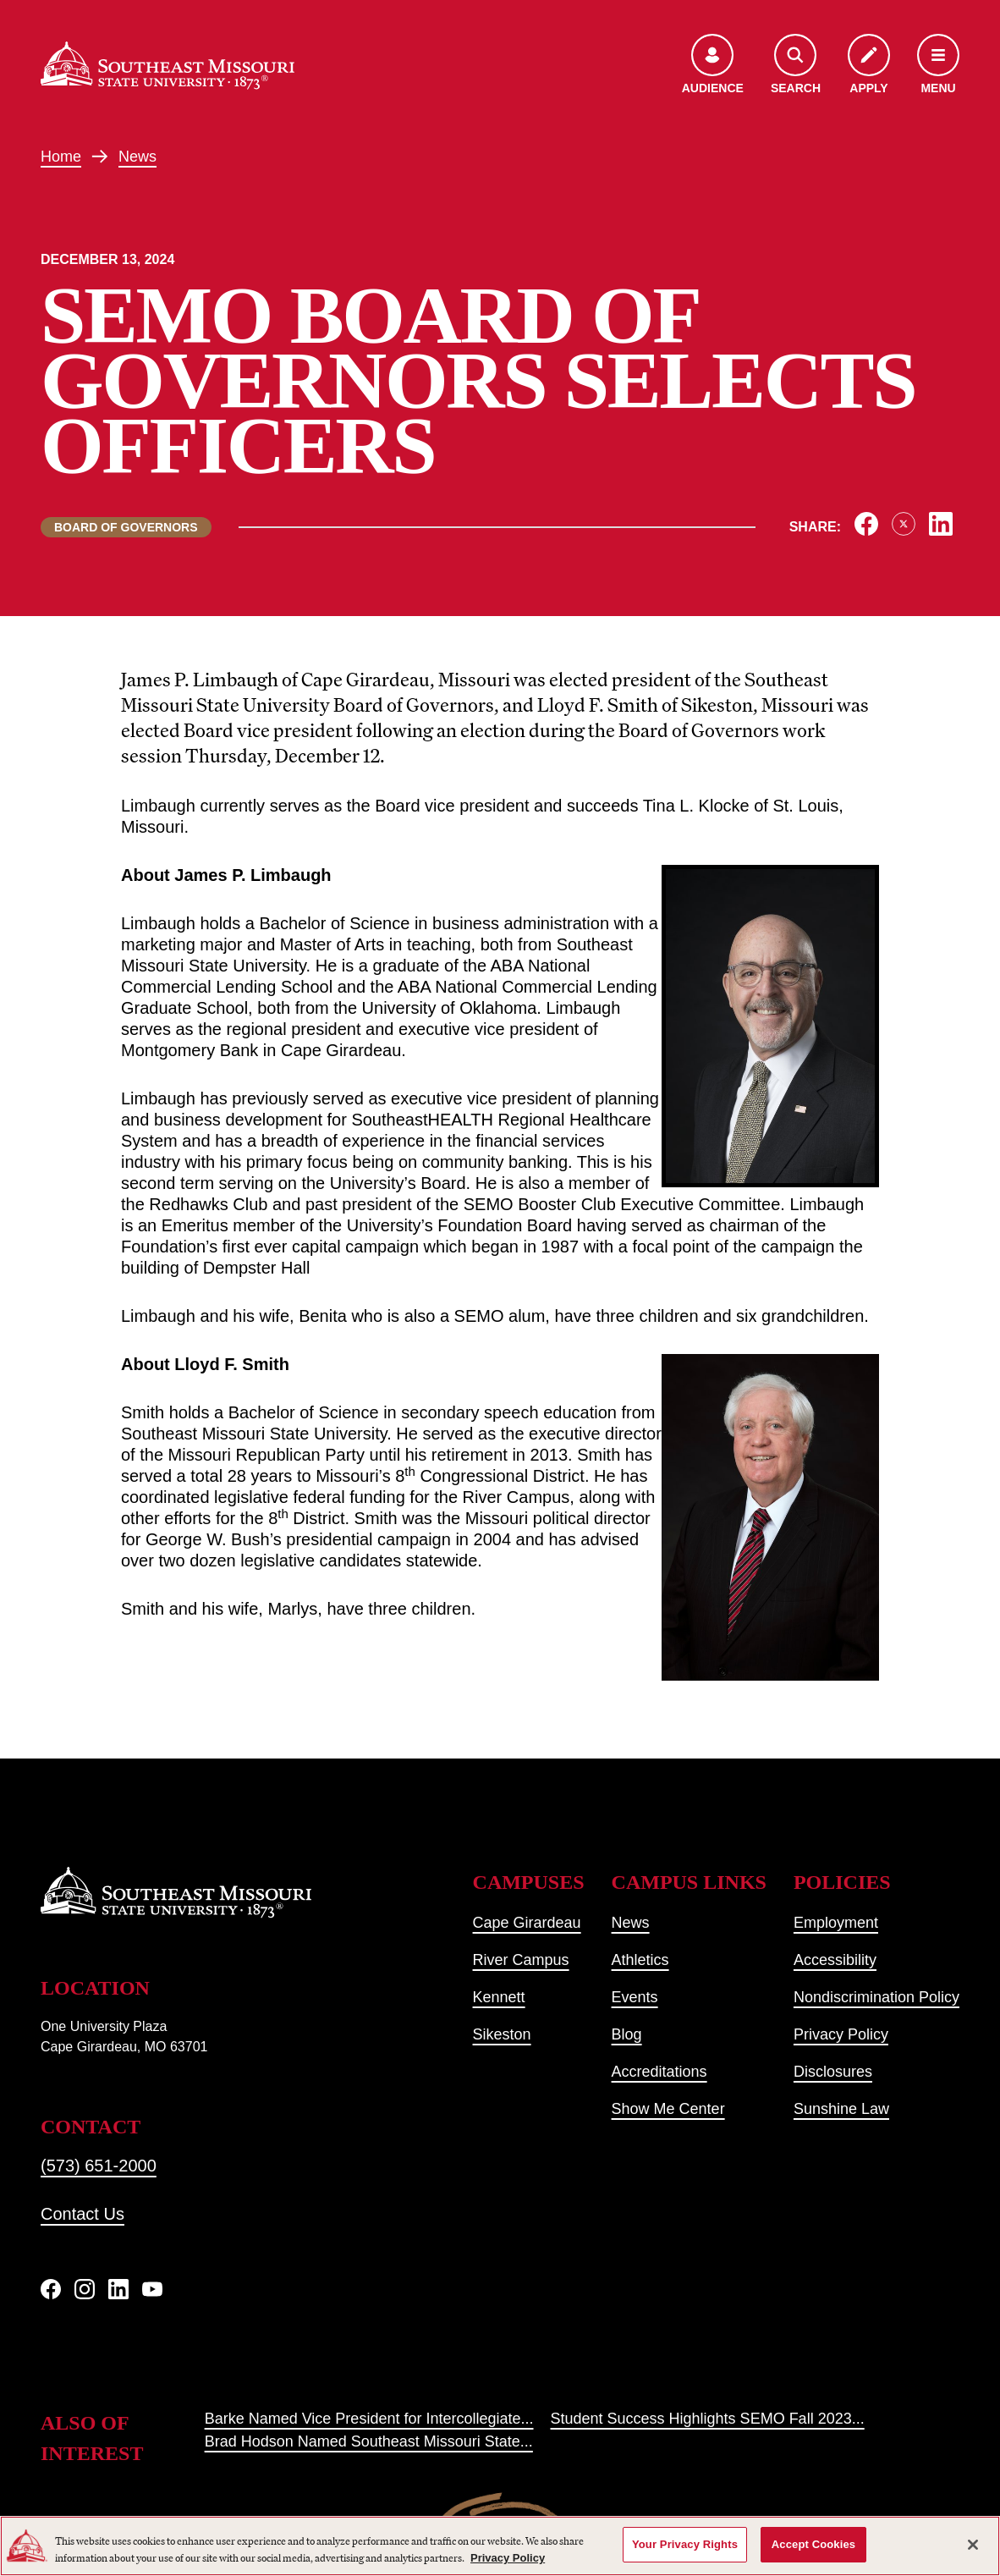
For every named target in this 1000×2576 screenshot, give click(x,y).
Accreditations (659, 2071)
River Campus (521, 1959)
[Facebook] (51, 2289)
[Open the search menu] (796, 65)
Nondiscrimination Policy (876, 1997)
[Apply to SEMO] (869, 65)
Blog (627, 2034)
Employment (836, 1922)
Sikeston (502, 2034)
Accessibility (835, 1959)
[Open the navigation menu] (938, 65)
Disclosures (833, 2071)
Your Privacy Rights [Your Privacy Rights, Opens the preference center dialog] (685, 2544)
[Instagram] (84, 2289)
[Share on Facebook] (866, 523)
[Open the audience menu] (713, 65)
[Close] (973, 2544)
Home (61, 156)
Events (635, 1997)
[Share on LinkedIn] (940, 523)
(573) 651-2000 (99, 2165)
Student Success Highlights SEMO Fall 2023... (708, 2418)
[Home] (167, 65)
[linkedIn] (118, 2289)
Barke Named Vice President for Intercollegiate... (369, 2418)
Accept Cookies (813, 2544)
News (137, 156)
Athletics (640, 1959)
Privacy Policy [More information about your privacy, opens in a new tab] (507, 2557)
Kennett (499, 1997)
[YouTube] (152, 2289)
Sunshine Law (841, 2108)
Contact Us (82, 2213)
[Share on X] (903, 523)
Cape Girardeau (527, 1922)
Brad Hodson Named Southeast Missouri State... (369, 2441)
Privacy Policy (841, 2034)
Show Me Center (668, 2108)
